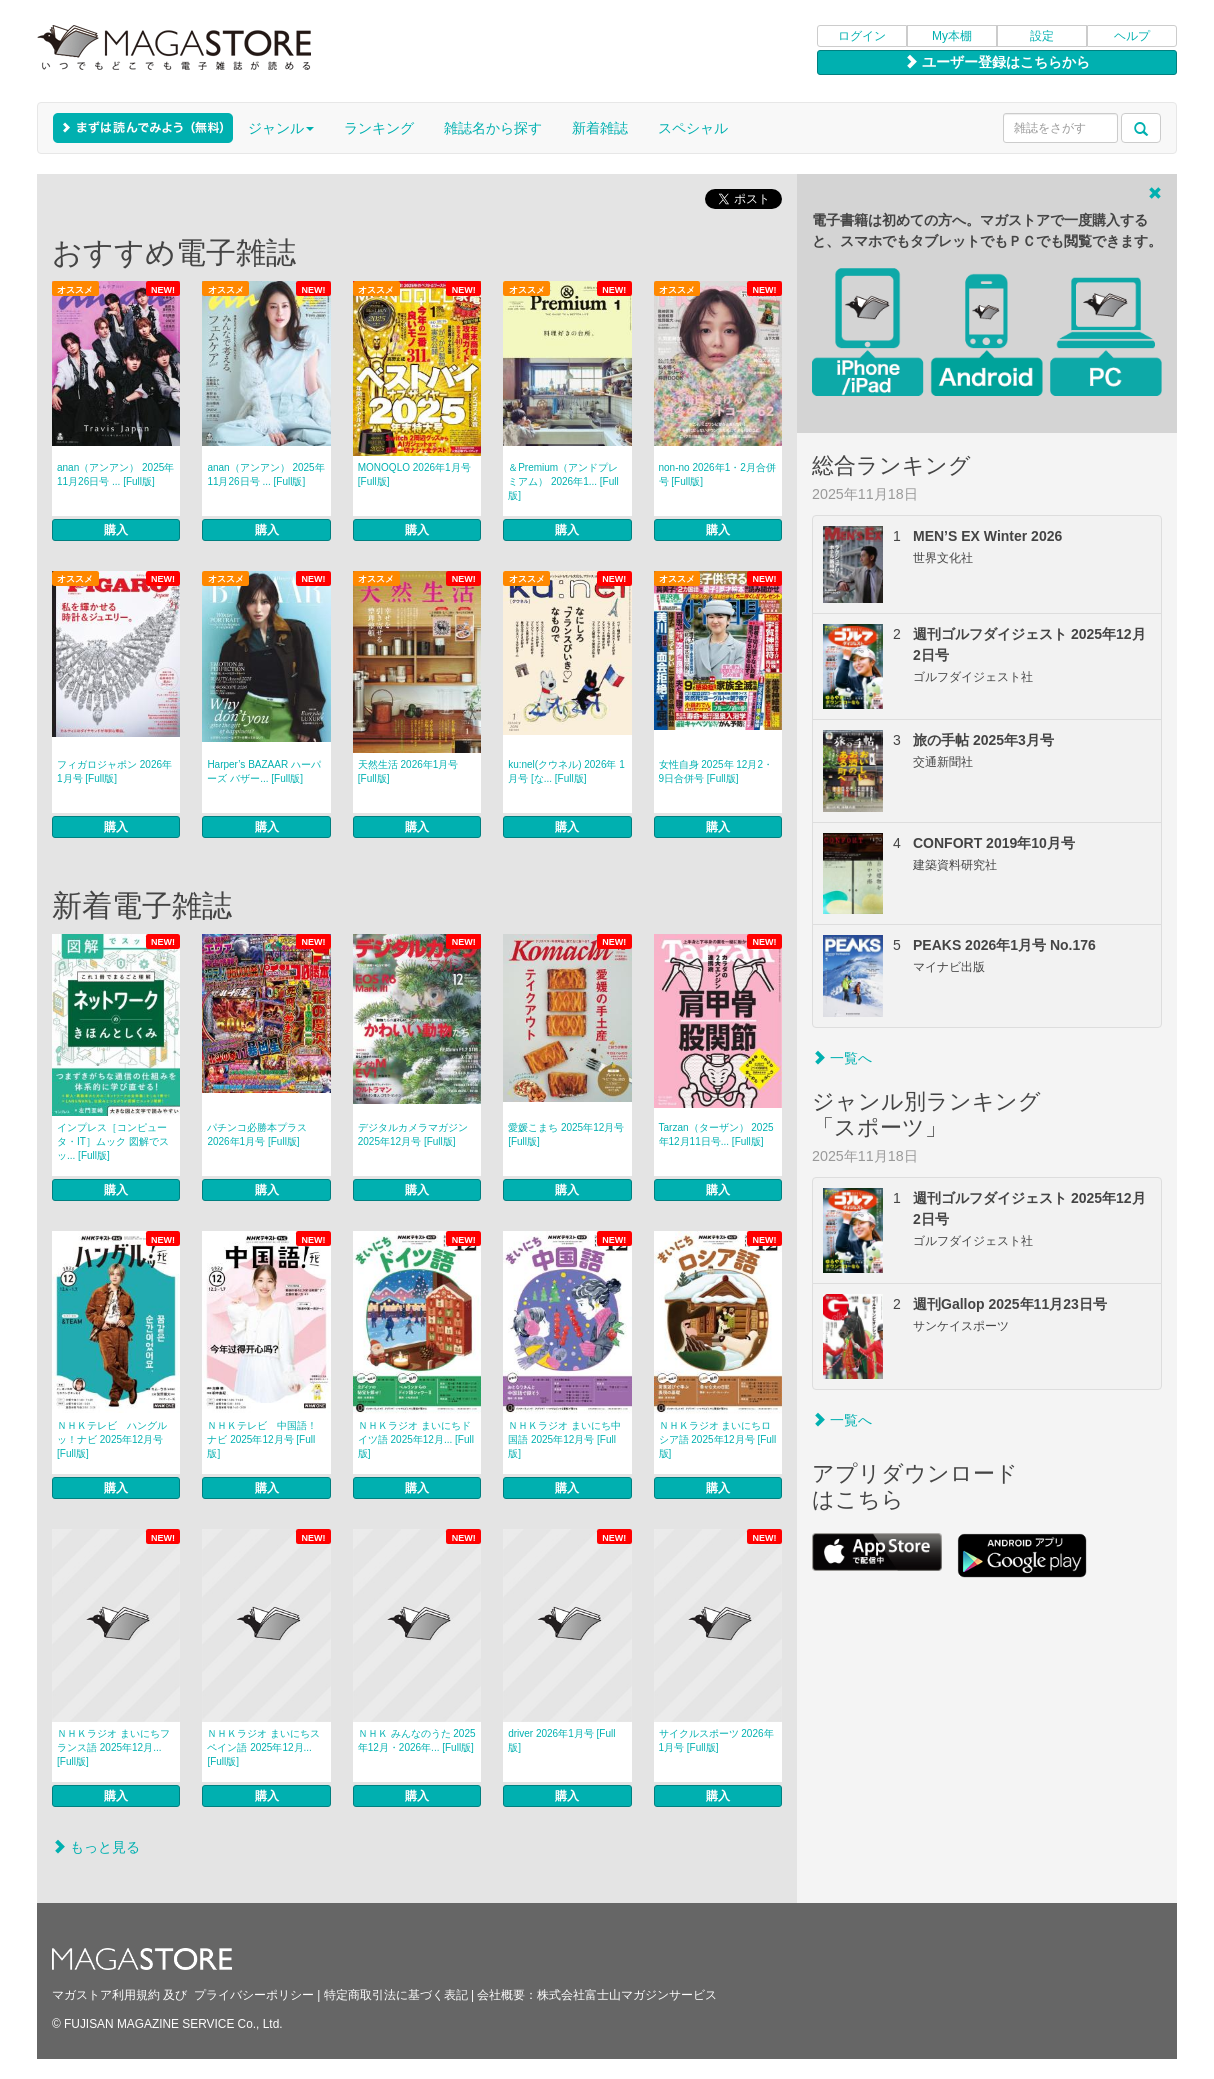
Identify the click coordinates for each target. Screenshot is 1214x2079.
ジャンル (281, 128)
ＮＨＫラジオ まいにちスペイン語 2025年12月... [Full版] (263, 1747)
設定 (1042, 36)
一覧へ (842, 1058)
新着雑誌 (600, 128)
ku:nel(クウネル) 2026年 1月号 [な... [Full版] (566, 771)
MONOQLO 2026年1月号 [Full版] (414, 474)
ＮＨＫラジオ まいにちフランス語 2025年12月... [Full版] (113, 1747)
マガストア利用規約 (106, 1995)
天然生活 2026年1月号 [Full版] (408, 771)
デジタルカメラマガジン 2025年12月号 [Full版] (413, 1134)
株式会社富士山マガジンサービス (627, 1995)
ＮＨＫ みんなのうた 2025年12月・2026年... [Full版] (417, 1740)
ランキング (379, 128)
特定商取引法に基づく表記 (396, 1995)
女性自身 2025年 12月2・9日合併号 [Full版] (716, 771)
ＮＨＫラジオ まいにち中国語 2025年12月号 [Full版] (564, 1439)
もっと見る (96, 1847)
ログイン (862, 36)
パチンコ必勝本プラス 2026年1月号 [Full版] (257, 1134)
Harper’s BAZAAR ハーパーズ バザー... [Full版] (264, 771)
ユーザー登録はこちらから (997, 62)
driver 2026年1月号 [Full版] (561, 1740)
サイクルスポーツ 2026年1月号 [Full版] (716, 1740)
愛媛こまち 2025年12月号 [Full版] (566, 1134)
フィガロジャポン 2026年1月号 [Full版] (114, 771)
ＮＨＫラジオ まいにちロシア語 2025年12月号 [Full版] (718, 1439)
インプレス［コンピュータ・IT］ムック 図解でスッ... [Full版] (113, 1141)
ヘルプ (1132, 36)
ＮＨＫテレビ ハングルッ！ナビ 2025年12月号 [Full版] (112, 1439)
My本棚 (952, 36)
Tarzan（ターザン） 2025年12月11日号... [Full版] (716, 1134)
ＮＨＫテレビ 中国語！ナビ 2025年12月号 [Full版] (262, 1439)
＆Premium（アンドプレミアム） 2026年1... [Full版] (563, 481)
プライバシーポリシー (254, 1995)
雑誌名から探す (493, 128)
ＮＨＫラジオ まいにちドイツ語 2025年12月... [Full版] (416, 1439)
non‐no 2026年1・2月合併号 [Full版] (717, 474)
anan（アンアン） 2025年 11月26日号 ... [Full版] (115, 474)
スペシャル (693, 128)
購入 (116, 530)
